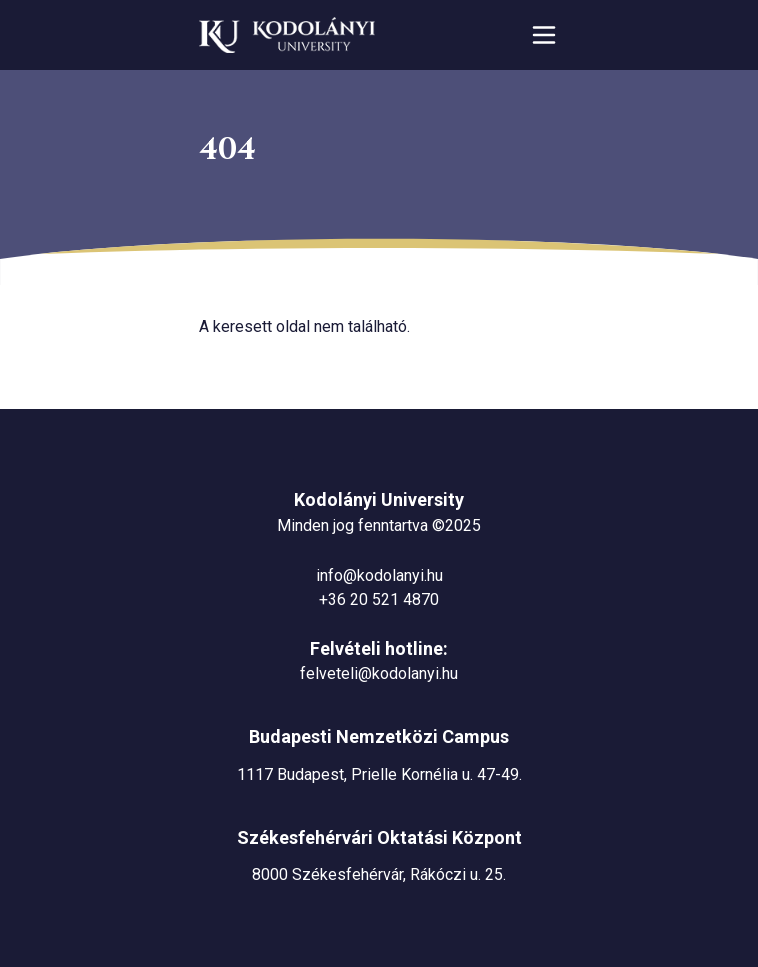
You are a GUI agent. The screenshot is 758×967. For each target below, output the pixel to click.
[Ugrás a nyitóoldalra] (287, 35)
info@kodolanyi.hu (379, 575)
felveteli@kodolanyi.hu (379, 673)
